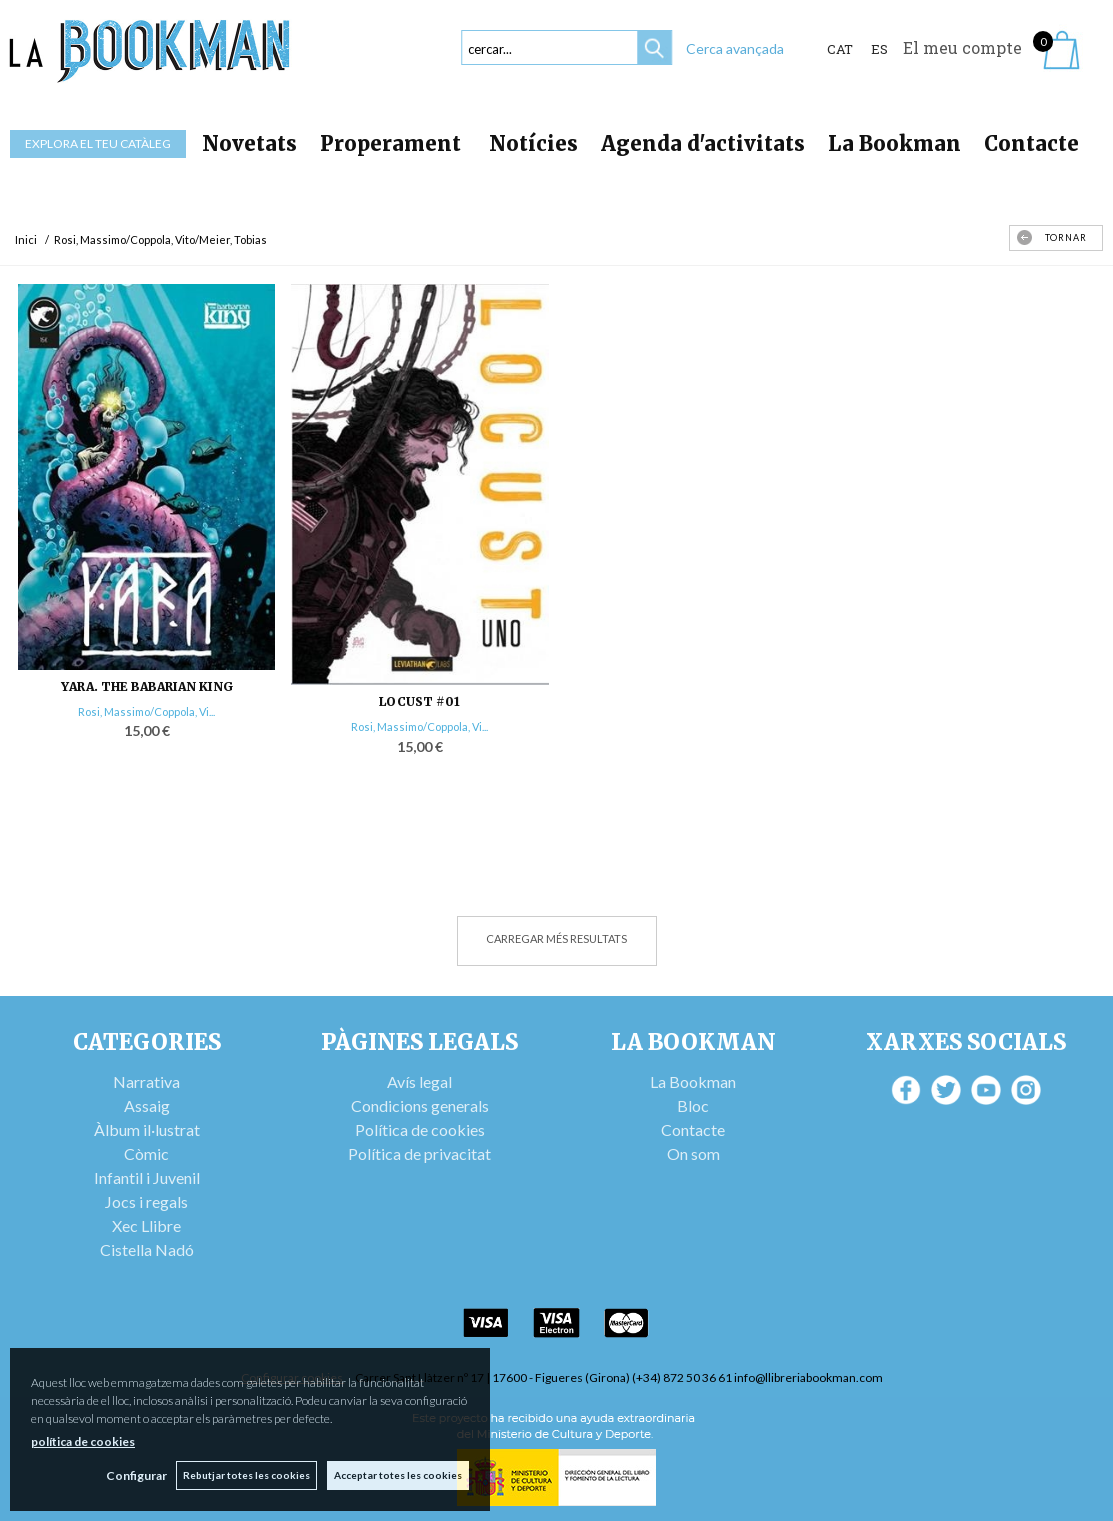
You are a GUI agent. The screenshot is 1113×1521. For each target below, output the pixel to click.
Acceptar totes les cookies (398, 1475)
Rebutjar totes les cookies (246, 1475)
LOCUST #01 (419, 701)
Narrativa (146, 1081)
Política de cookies (420, 1129)
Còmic (146, 1153)
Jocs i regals (146, 1201)
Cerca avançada (735, 48)
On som (693, 1153)
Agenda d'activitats (703, 143)
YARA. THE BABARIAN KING (147, 686)
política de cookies (83, 1441)
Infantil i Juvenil (147, 1177)
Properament (393, 143)
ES (879, 49)
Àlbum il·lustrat (147, 1129)
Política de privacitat (419, 1153)
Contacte (1031, 143)
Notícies (533, 143)
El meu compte (962, 47)
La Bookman (894, 143)
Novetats (249, 143)
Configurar (135, 1475)
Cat (840, 49)
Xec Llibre (146, 1225)
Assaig (147, 1105)
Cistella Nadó (147, 1249)
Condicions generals (420, 1105)
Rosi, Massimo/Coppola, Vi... (146, 711)
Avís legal (419, 1081)
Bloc (693, 1105)
